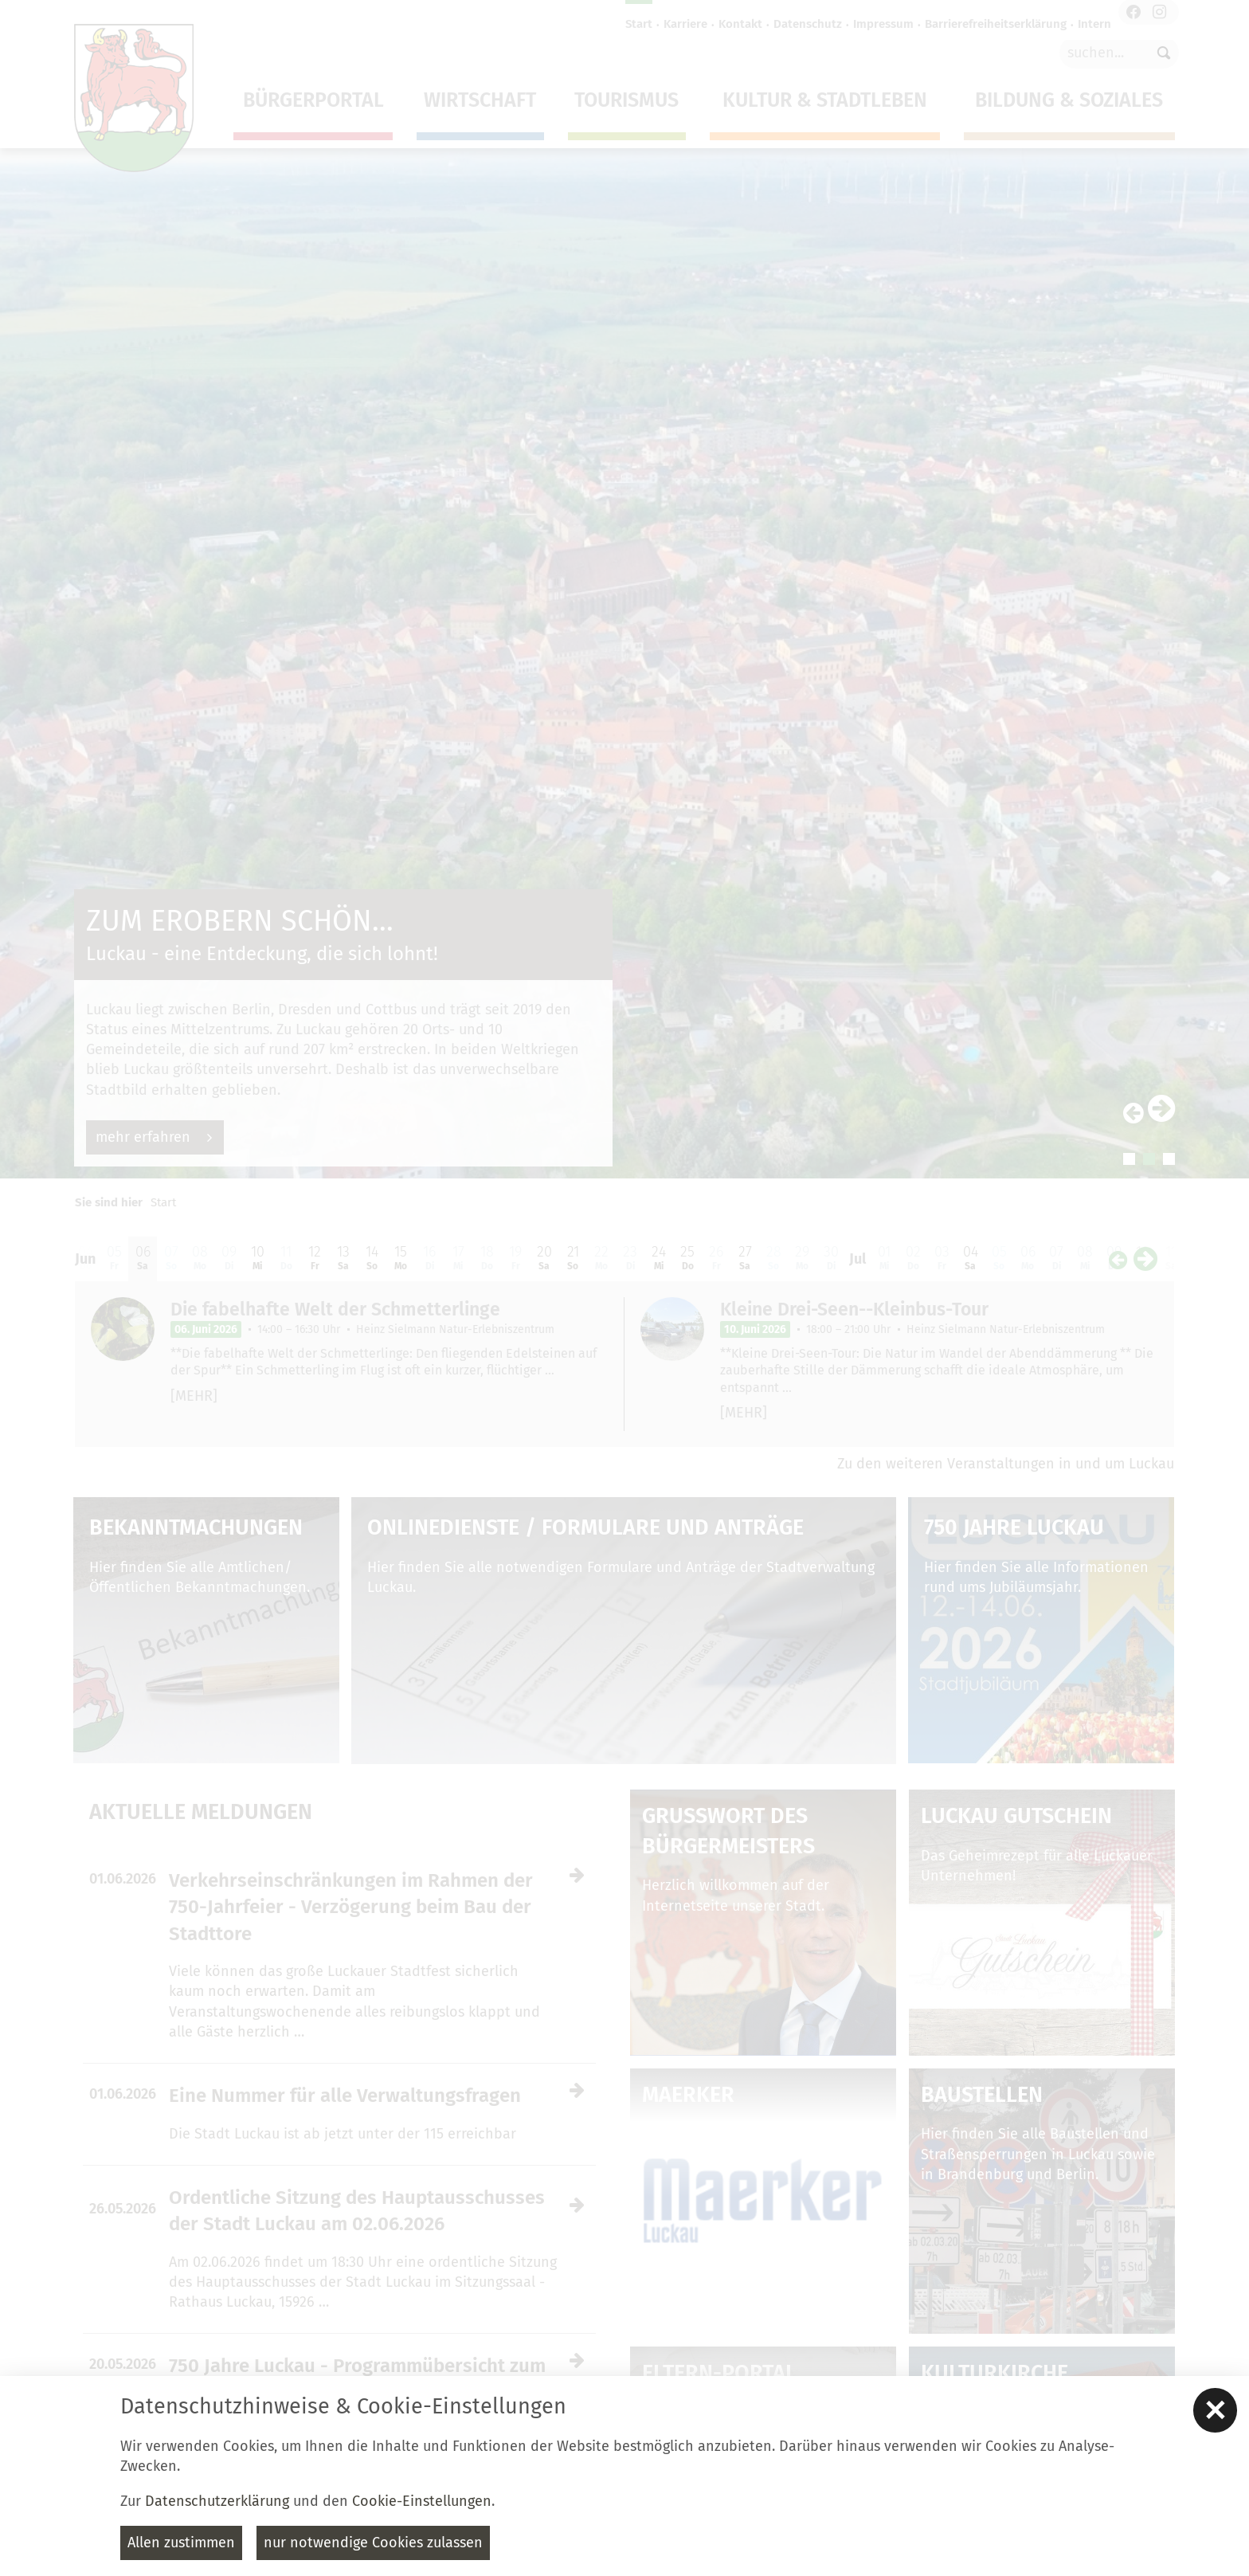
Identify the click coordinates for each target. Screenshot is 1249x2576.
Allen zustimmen (181, 2542)
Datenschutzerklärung (217, 2501)
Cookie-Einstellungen (421, 2501)
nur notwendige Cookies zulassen (373, 2542)
